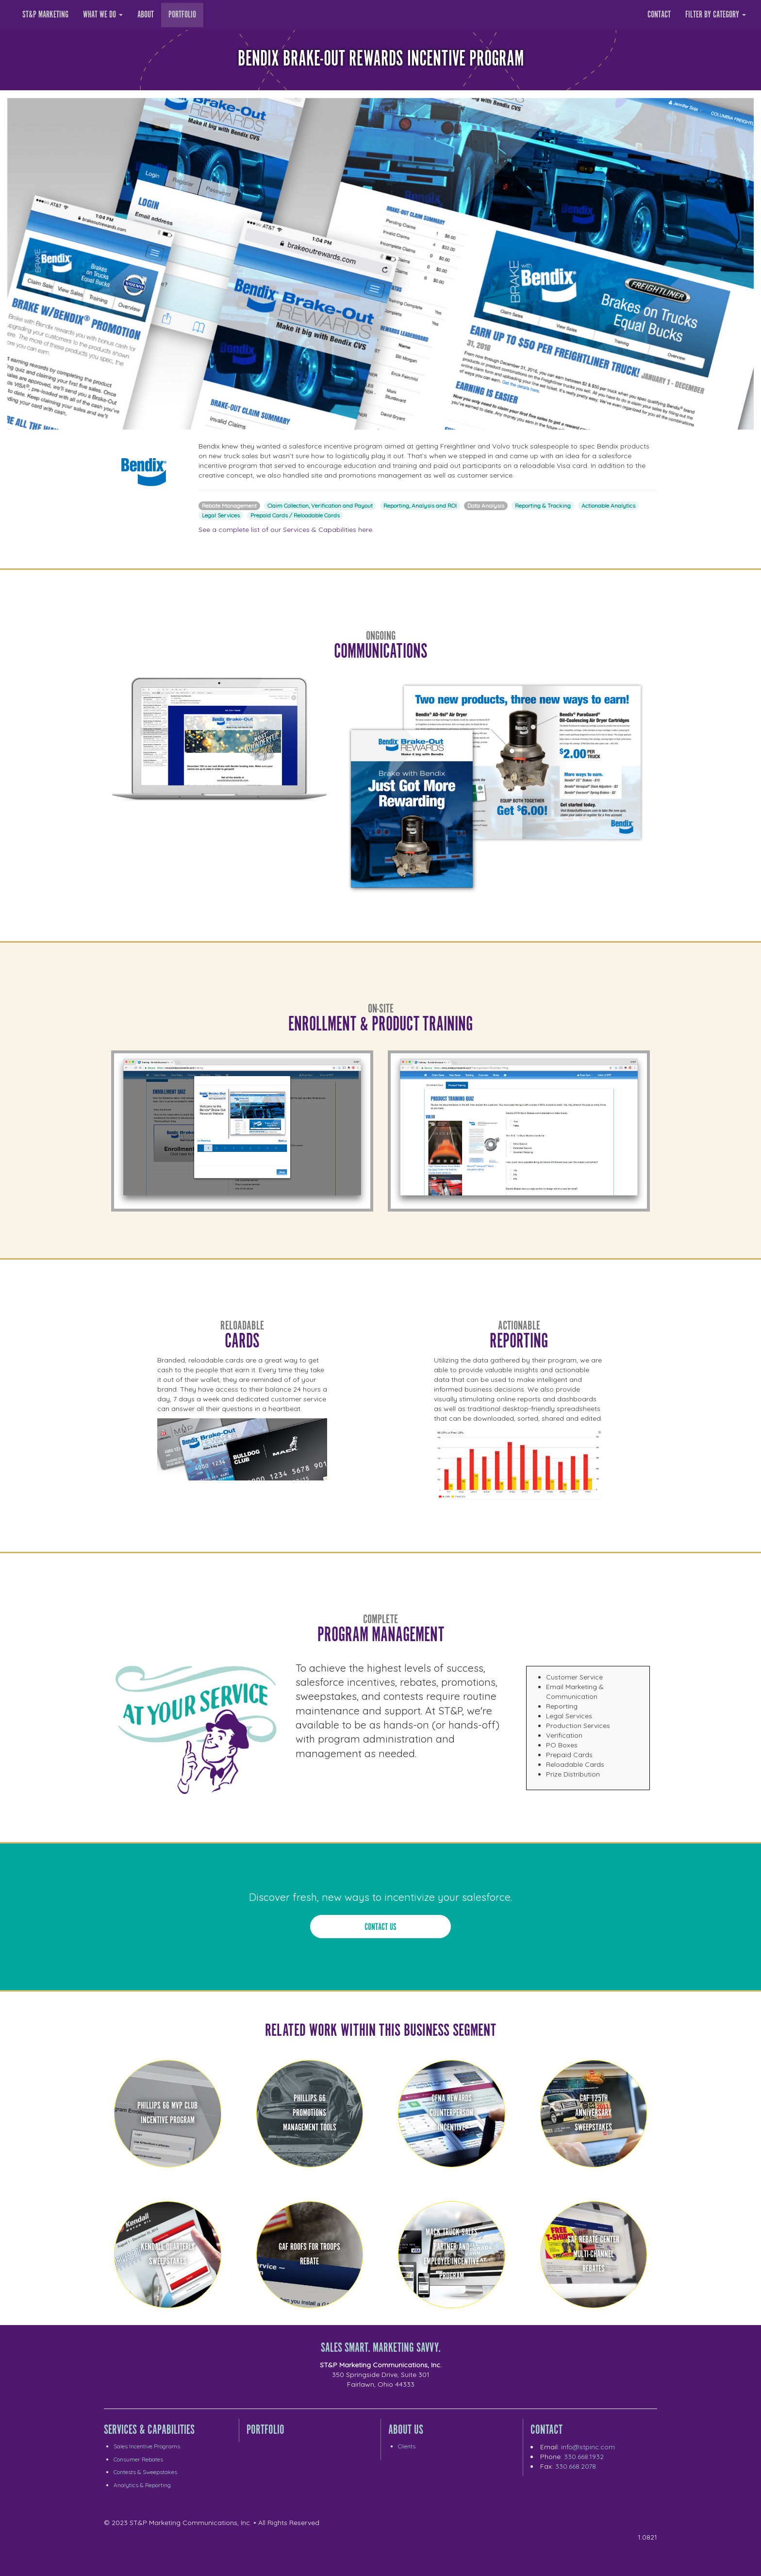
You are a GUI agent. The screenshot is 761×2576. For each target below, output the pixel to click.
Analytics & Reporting (142, 2485)
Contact (659, 15)
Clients (406, 2446)
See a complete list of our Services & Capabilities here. (286, 529)
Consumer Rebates (138, 2459)
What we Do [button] (103, 15)
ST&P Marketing (45, 15)
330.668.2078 (575, 2466)
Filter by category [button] (715, 15)
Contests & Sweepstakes (145, 2472)
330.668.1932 (584, 2456)
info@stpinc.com (588, 2447)
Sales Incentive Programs (147, 2446)
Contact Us (380, 1927)
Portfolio (182, 15)
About (145, 15)
